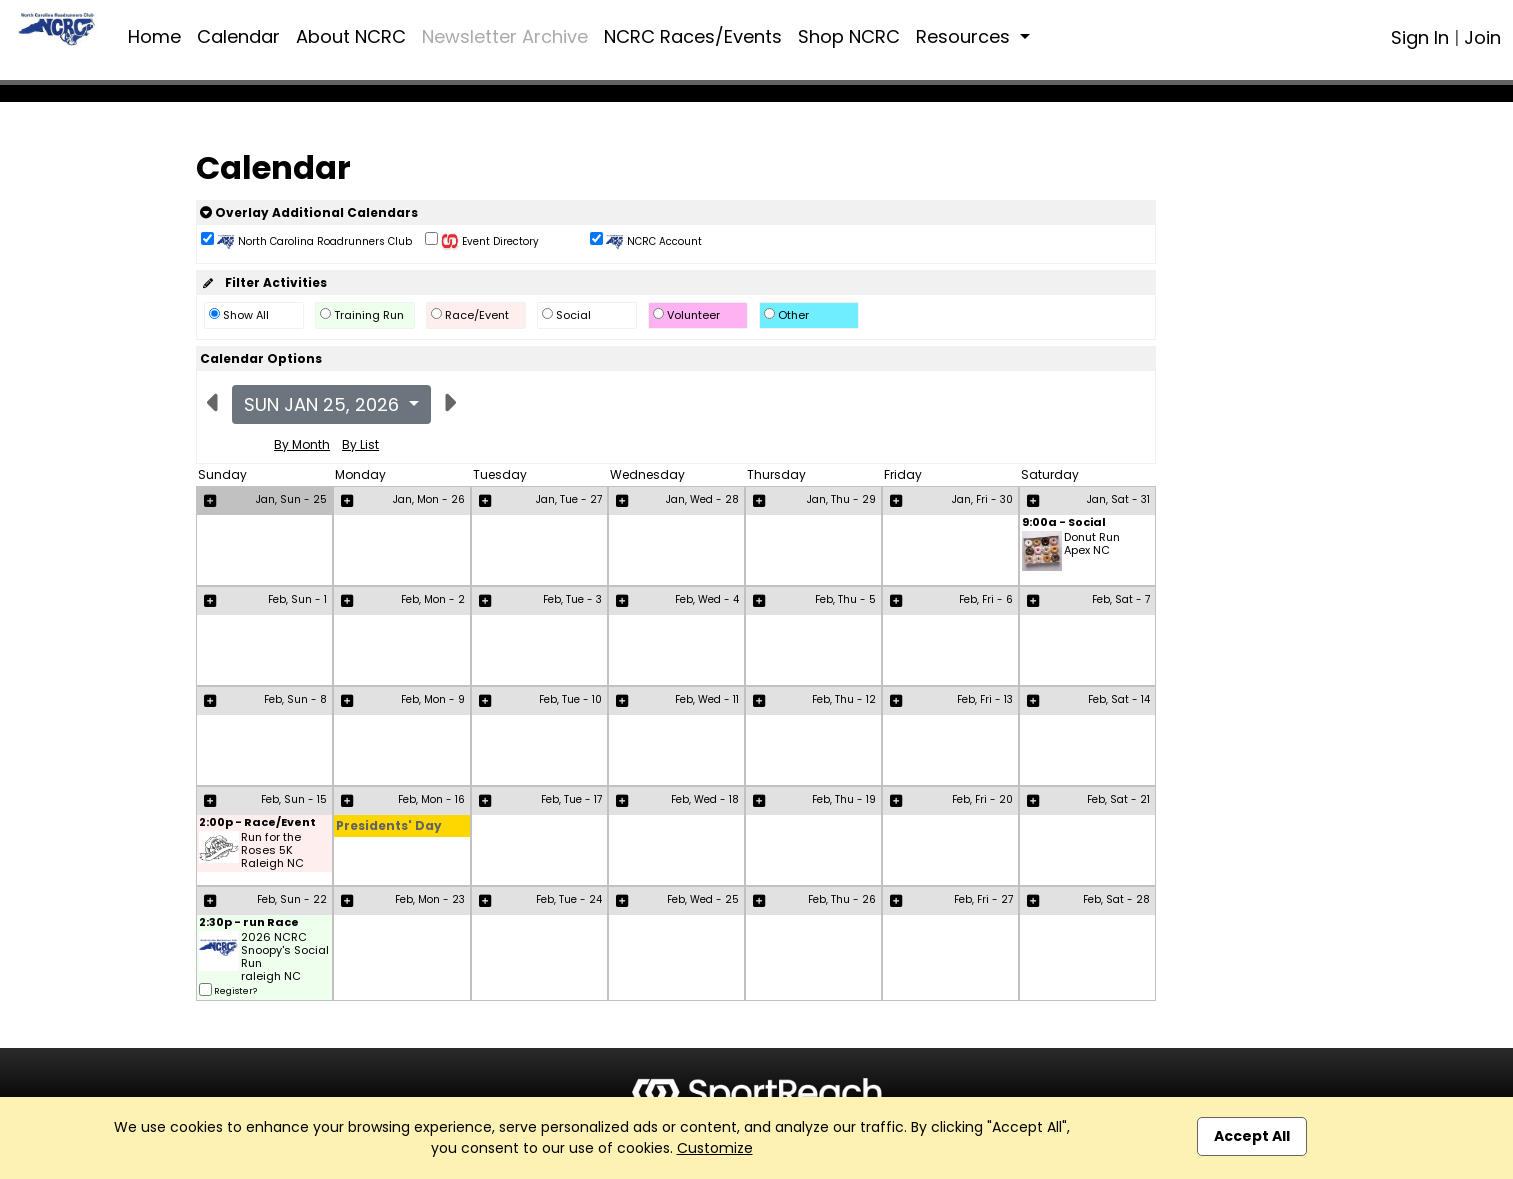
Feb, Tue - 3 (572, 599)
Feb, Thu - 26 (842, 899)
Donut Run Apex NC (1092, 544)
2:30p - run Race (249, 923)
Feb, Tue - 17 (571, 799)
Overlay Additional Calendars (309, 212)
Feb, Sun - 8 (295, 699)
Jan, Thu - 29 (841, 499)
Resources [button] (965, 36)
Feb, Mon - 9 (433, 699)
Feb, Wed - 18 (705, 799)
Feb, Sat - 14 (1119, 699)
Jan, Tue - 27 (569, 499)
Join (1482, 37)
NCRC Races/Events (693, 36)
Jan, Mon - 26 (429, 499)
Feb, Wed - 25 (703, 899)
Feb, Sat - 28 (1116, 899)
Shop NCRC (849, 36)
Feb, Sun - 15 (294, 799)
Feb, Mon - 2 (433, 599)
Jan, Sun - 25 (291, 499)
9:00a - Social (1064, 523)
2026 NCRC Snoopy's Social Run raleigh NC (285, 957)
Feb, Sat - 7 (1121, 599)
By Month (302, 444)
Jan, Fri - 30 (982, 499)
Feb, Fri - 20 (982, 799)
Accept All (1252, 1136)
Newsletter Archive (505, 36)
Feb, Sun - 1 (297, 599)
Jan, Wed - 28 (702, 499)
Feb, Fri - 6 (986, 599)
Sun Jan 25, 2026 (324, 404)
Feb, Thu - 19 (844, 799)
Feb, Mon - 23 (430, 899)
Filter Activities (263, 282)
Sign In (1420, 37)
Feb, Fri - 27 (983, 899)
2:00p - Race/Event (257, 823)
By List (360, 444)
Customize (715, 1148)
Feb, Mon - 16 (431, 799)
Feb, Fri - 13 (985, 699)
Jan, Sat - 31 (1118, 499)
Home (154, 36)
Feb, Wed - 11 (707, 699)
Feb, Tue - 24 (569, 899)
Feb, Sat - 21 (1118, 799)
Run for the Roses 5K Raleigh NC (272, 851)
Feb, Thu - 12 (844, 699)
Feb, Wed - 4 (707, 599)
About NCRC (351, 36)
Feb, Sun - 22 (292, 899)
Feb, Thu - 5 (845, 599)
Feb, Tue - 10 (570, 699)
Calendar (238, 36)
